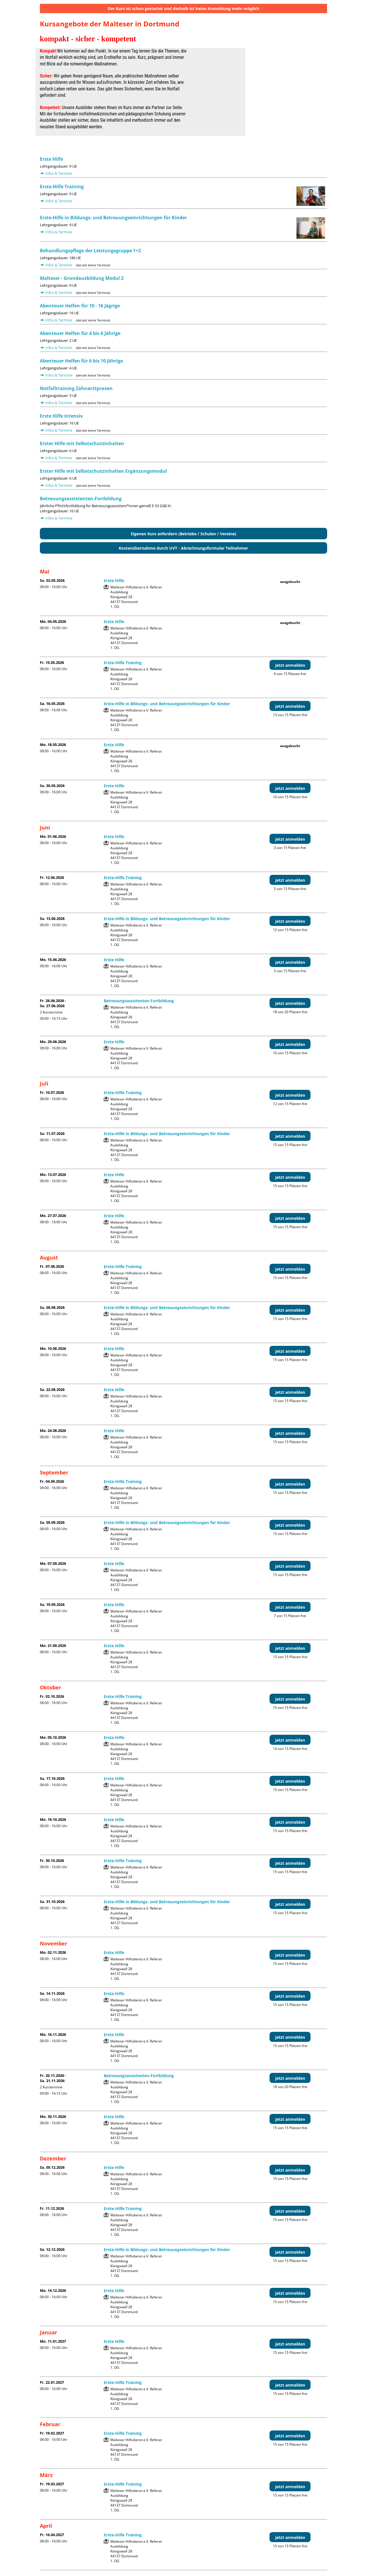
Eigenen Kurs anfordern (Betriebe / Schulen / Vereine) (183, 533)
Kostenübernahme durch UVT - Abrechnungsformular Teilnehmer (183, 548)
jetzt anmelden (290, 665)
